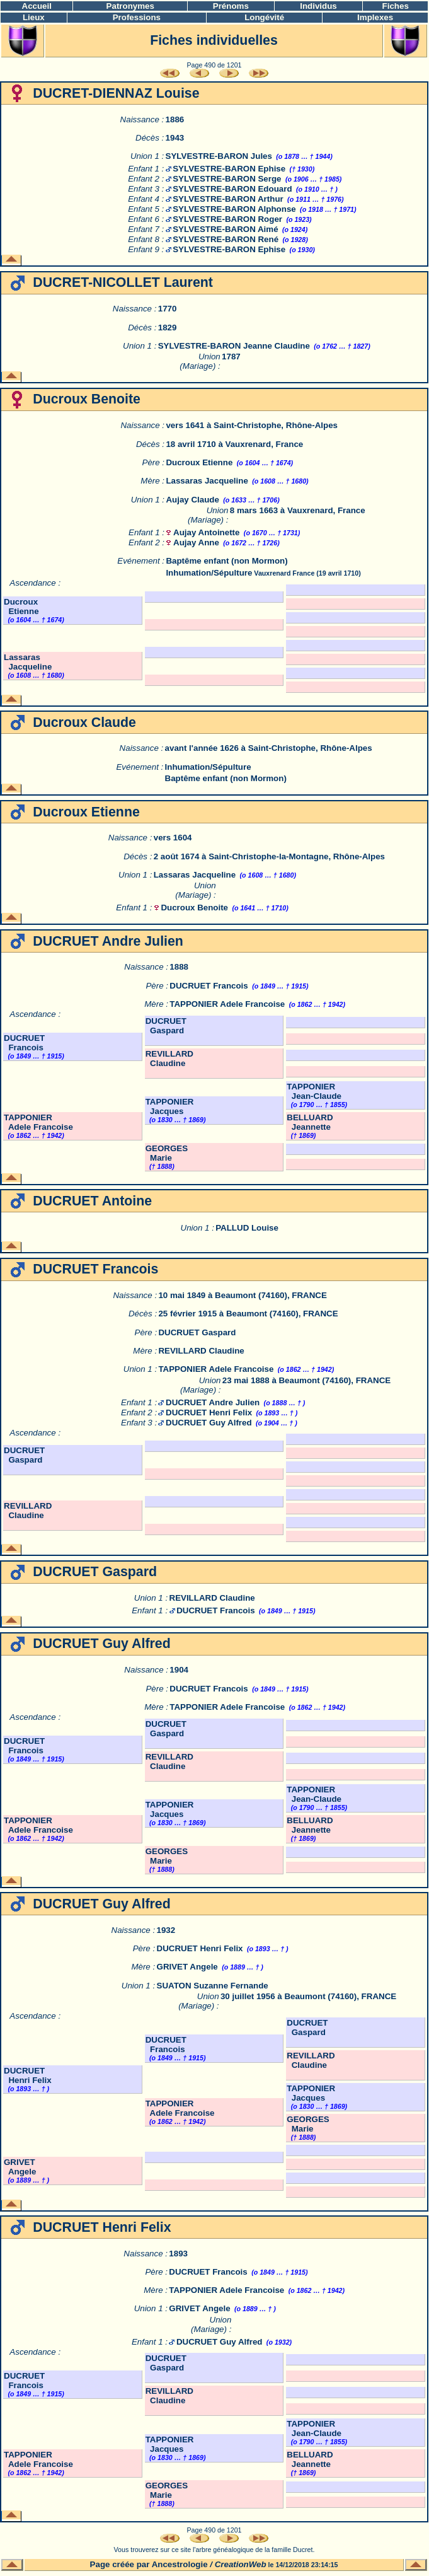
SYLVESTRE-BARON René (225, 239)
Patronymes (130, 6)
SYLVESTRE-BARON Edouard (232, 189)
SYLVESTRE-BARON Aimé (225, 229)
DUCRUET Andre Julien (213, 1402)
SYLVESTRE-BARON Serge (227, 178)
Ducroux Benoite (194, 907)
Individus (318, 6)
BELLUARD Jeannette (310, 1122)
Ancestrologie (180, 2564)
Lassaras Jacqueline (207, 480)
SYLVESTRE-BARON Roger (227, 219)
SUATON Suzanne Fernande (212, 1985)
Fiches (395, 6)
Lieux (34, 17)
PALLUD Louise (246, 1228)
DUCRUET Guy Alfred (209, 1422)
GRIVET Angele (187, 1966)
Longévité (264, 17)
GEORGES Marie (167, 1153)
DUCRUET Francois (208, 985)
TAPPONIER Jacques (170, 1106)
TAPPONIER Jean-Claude (314, 1091)
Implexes (375, 17)
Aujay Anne (196, 542)
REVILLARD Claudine (169, 1058)
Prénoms (231, 6)
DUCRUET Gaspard (166, 1025)
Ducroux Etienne (199, 462)
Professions (137, 17)
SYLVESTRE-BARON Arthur (228, 199)
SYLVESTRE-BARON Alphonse (234, 209)
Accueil (37, 6)
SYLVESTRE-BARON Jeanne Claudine (234, 346)
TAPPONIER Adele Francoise (227, 1004)
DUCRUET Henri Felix (209, 1412)
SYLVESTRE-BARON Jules (219, 156)
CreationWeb (240, 2564)
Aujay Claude (192, 499)
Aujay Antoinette (206, 532)
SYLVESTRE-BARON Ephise (229, 168)
